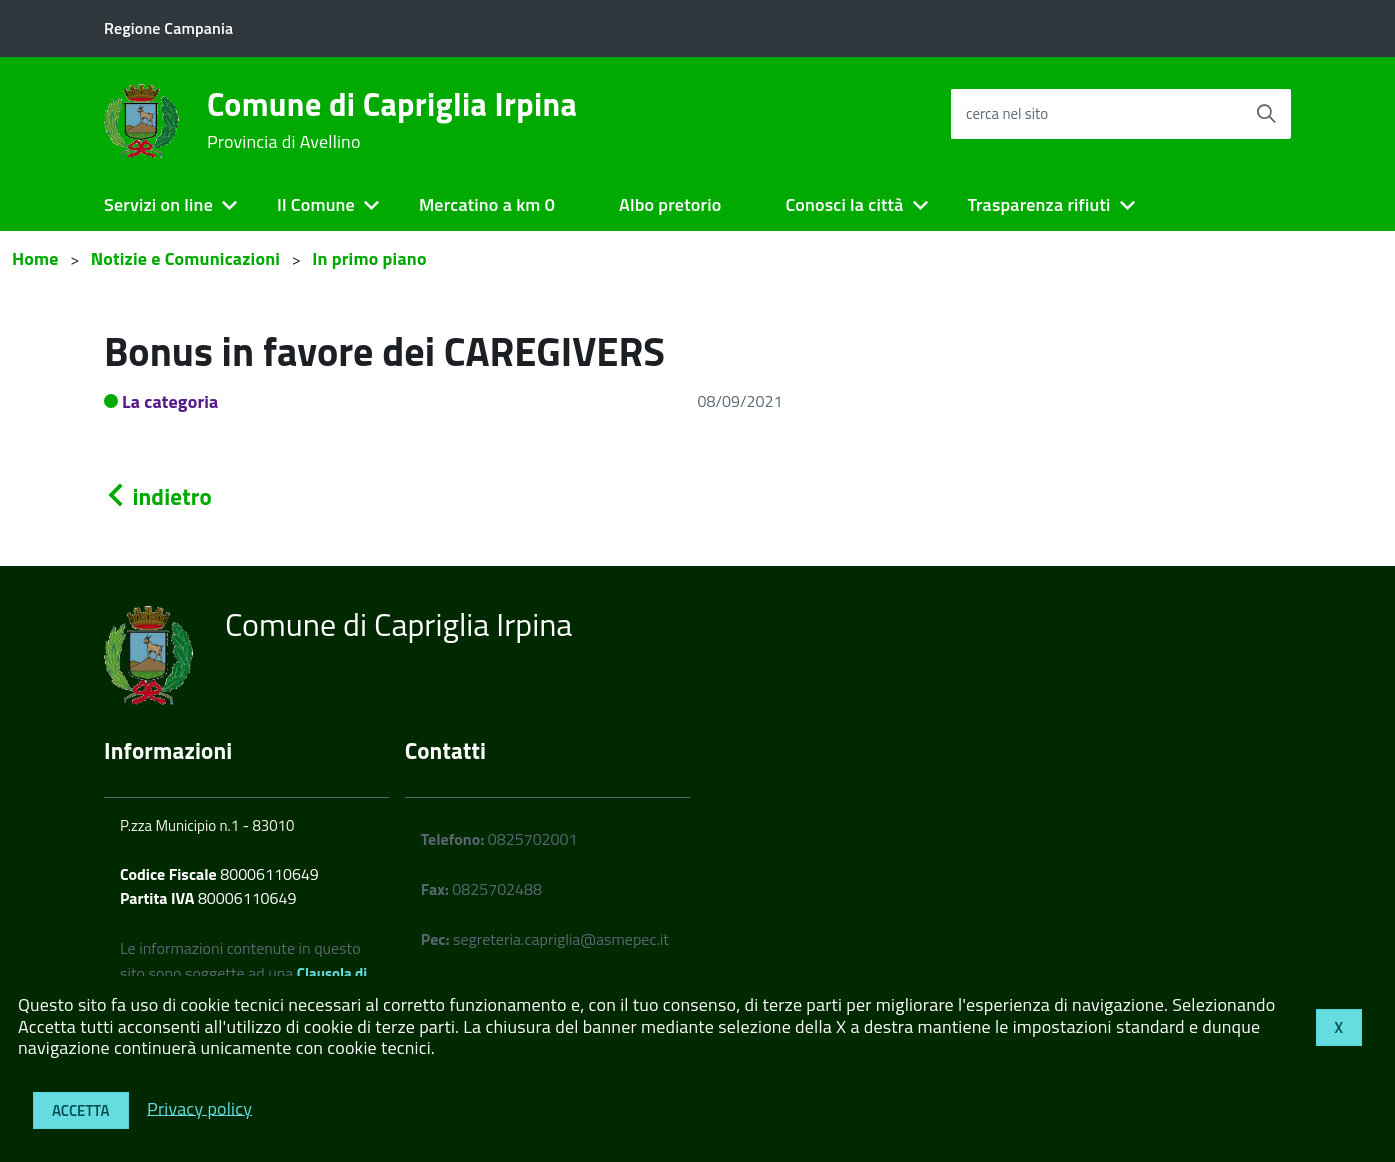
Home (35, 258)
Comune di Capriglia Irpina (392, 120)
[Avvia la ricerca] (1266, 114)
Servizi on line (158, 204)
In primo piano (369, 258)
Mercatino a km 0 (487, 204)
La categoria (170, 401)
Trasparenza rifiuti (1038, 204)
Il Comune (316, 204)
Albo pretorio (670, 204)
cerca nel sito (1007, 113)
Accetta (81, 1110)
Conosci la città (844, 204)
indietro (158, 496)
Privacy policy (199, 1107)
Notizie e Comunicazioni (185, 258)
